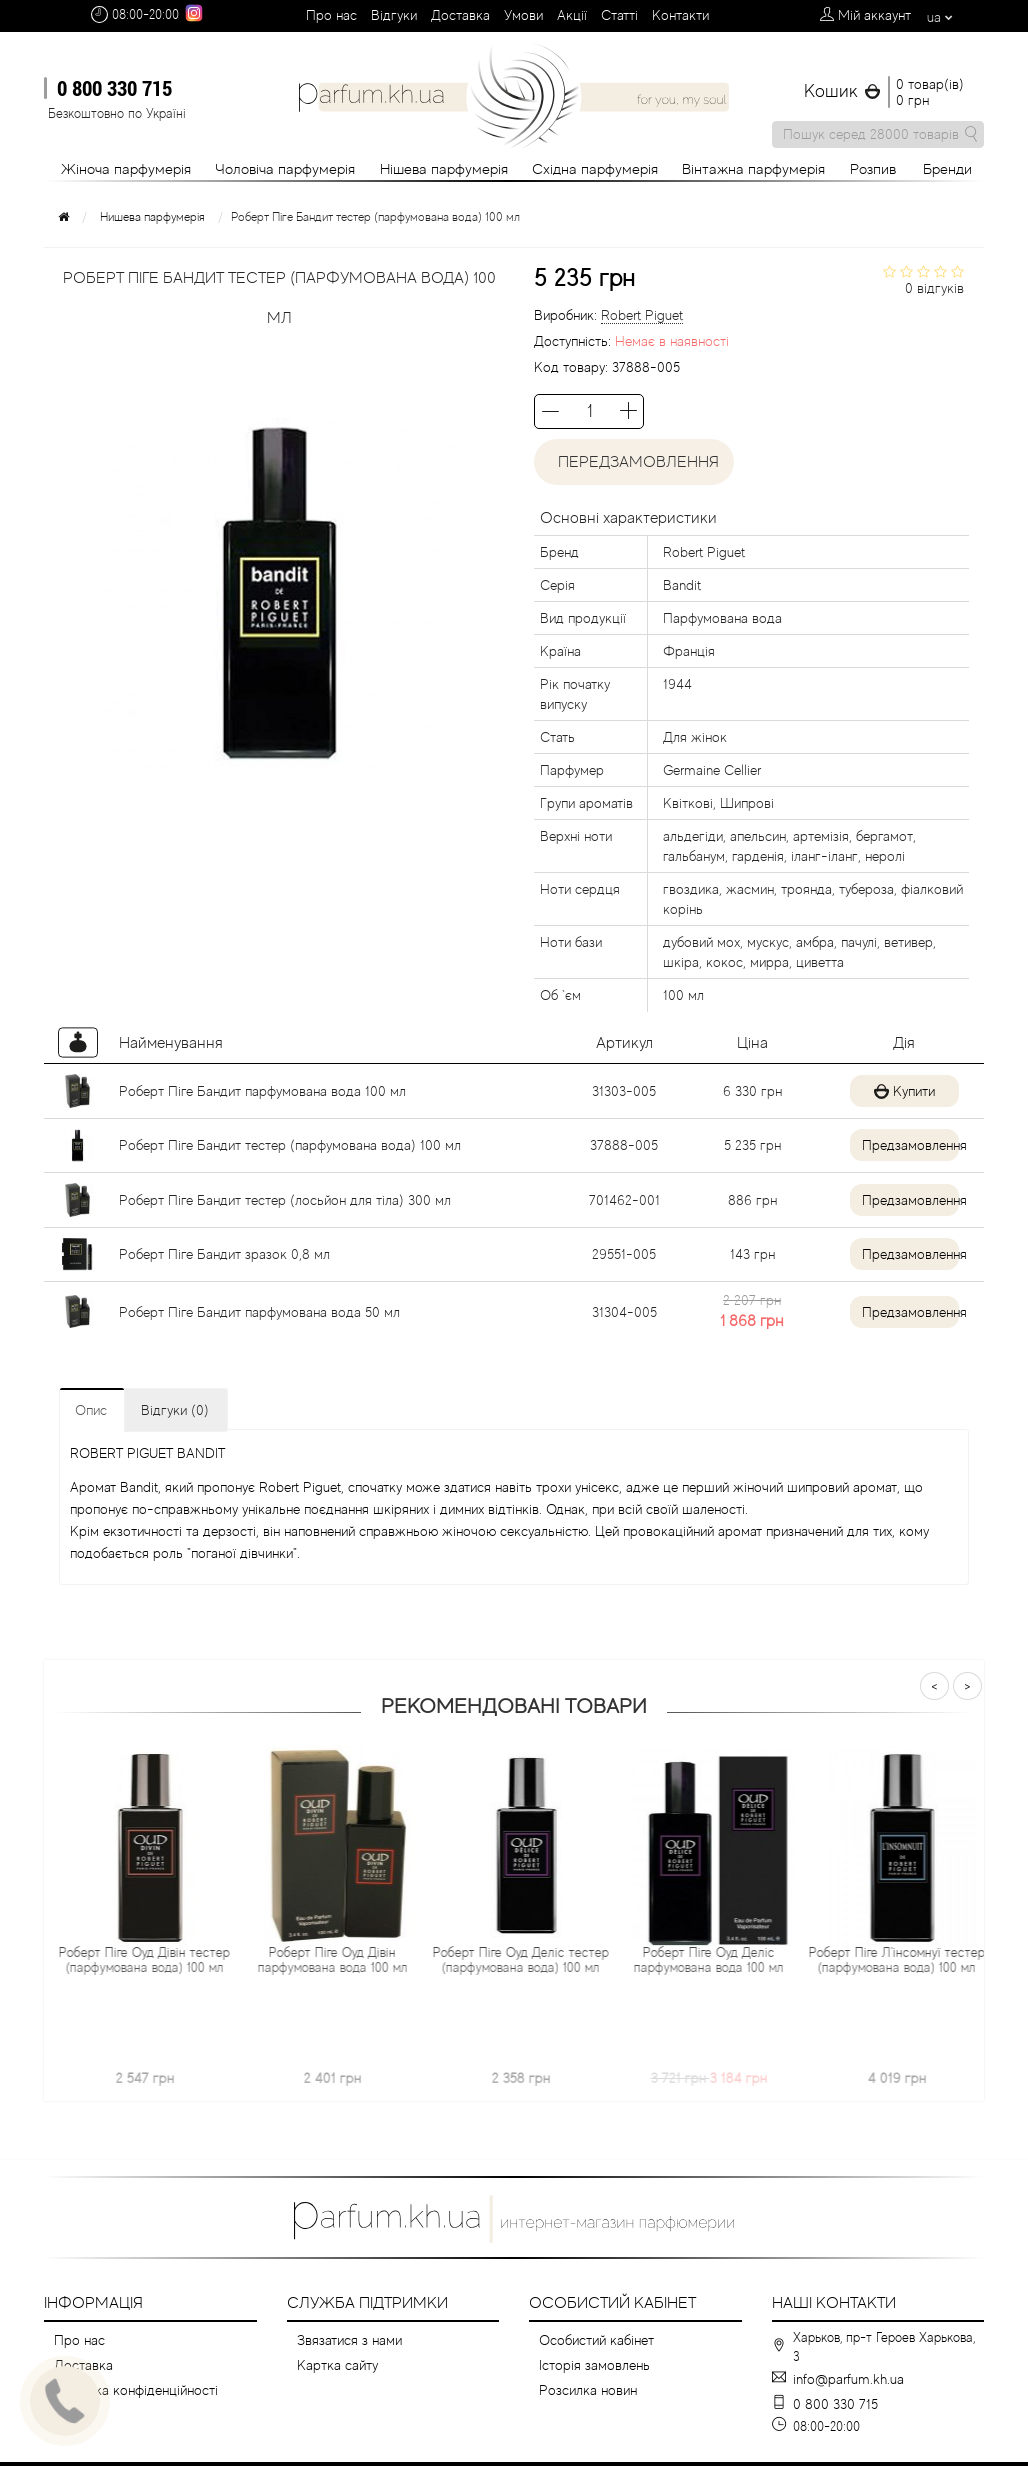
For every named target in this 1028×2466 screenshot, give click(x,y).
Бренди (947, 168)
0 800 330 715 (114, 88)
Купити (898, 1091)
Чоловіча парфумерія (285, 168)
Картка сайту (337, 2365)
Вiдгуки (394, 15)
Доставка (460, 15)
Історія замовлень (594, 2365)
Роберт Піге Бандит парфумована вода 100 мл (262, 1091)
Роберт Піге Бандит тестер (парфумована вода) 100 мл (290, 1145)
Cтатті (619, 15)
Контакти (680, 15)
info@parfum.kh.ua (848, 2379)
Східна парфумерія (595, 168)
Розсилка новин (588, 2390)
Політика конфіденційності (136, 2390)
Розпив (873, 168)
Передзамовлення (634, 462)
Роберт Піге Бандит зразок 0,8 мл (224, 1254)
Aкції (572, 15)
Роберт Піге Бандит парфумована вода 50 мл (259, 1312)
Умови (523, 15)
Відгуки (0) (175, 1410)
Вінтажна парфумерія (753, 168)
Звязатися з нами (349, 2340)
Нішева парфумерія (444, 168)
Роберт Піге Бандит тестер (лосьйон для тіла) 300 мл (285, 1200)
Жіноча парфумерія (126, 168)
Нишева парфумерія (152, 217)
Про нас (331, 15)
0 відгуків (934, 288)
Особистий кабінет (596, 2340)
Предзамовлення (903, 1145)
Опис (91, 1410)
